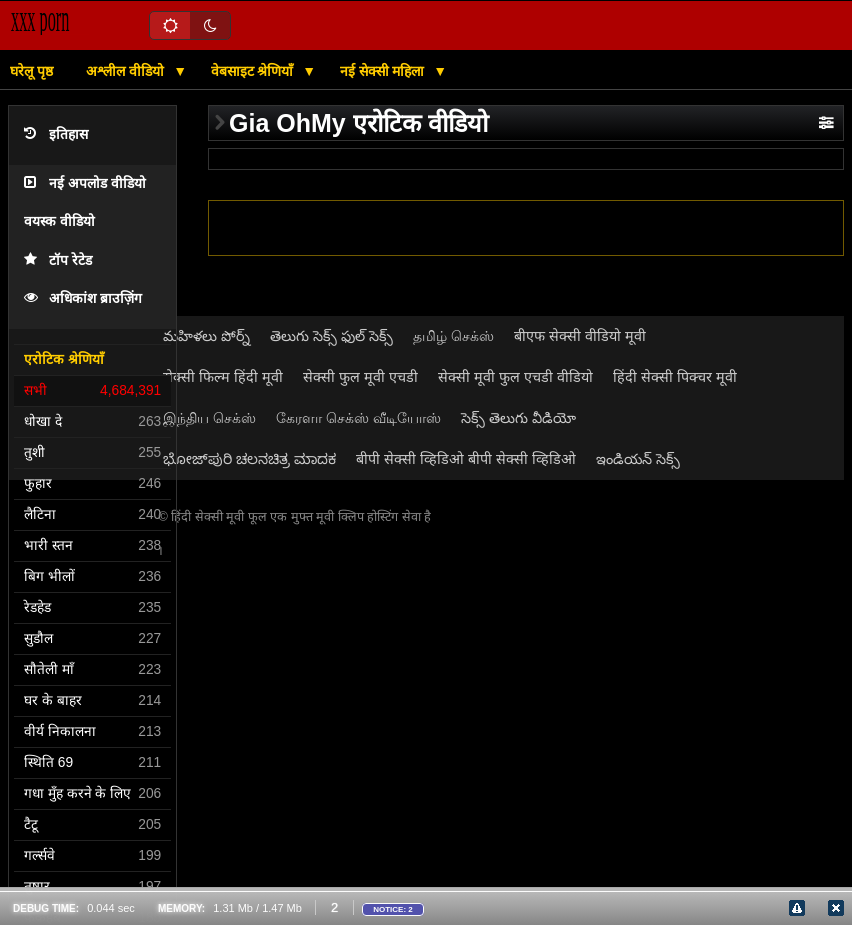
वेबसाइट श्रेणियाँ (254, 71)
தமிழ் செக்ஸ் (453, 336)
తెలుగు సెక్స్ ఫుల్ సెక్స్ (331, 336)
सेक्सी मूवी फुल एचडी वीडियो (515, 377)
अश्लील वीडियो (127, 71)
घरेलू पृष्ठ (31, 71)
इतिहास (56, 134)
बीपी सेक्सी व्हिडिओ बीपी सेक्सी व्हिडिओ (466, 459)
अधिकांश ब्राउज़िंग (83, 298)
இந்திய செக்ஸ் (209, 418)
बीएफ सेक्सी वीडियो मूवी (580, 336)
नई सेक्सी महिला (384, 71)
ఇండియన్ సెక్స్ (638, 459)
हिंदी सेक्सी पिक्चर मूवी (675, 377)
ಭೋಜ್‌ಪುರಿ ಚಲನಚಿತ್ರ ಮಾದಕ (249, 459)
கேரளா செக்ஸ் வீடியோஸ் (358, 418)
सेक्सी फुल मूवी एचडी (360, 377)
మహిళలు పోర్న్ (206, 336)
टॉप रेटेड (58, 260)
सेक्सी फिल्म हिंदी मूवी (223, 377)
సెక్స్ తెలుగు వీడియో (518, 418)
